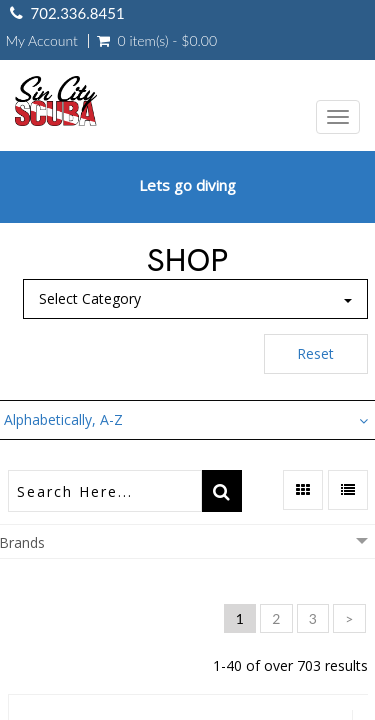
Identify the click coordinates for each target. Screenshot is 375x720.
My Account (42, 41)
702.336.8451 (78, 13)
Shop (187, 260)
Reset (315, 353)
